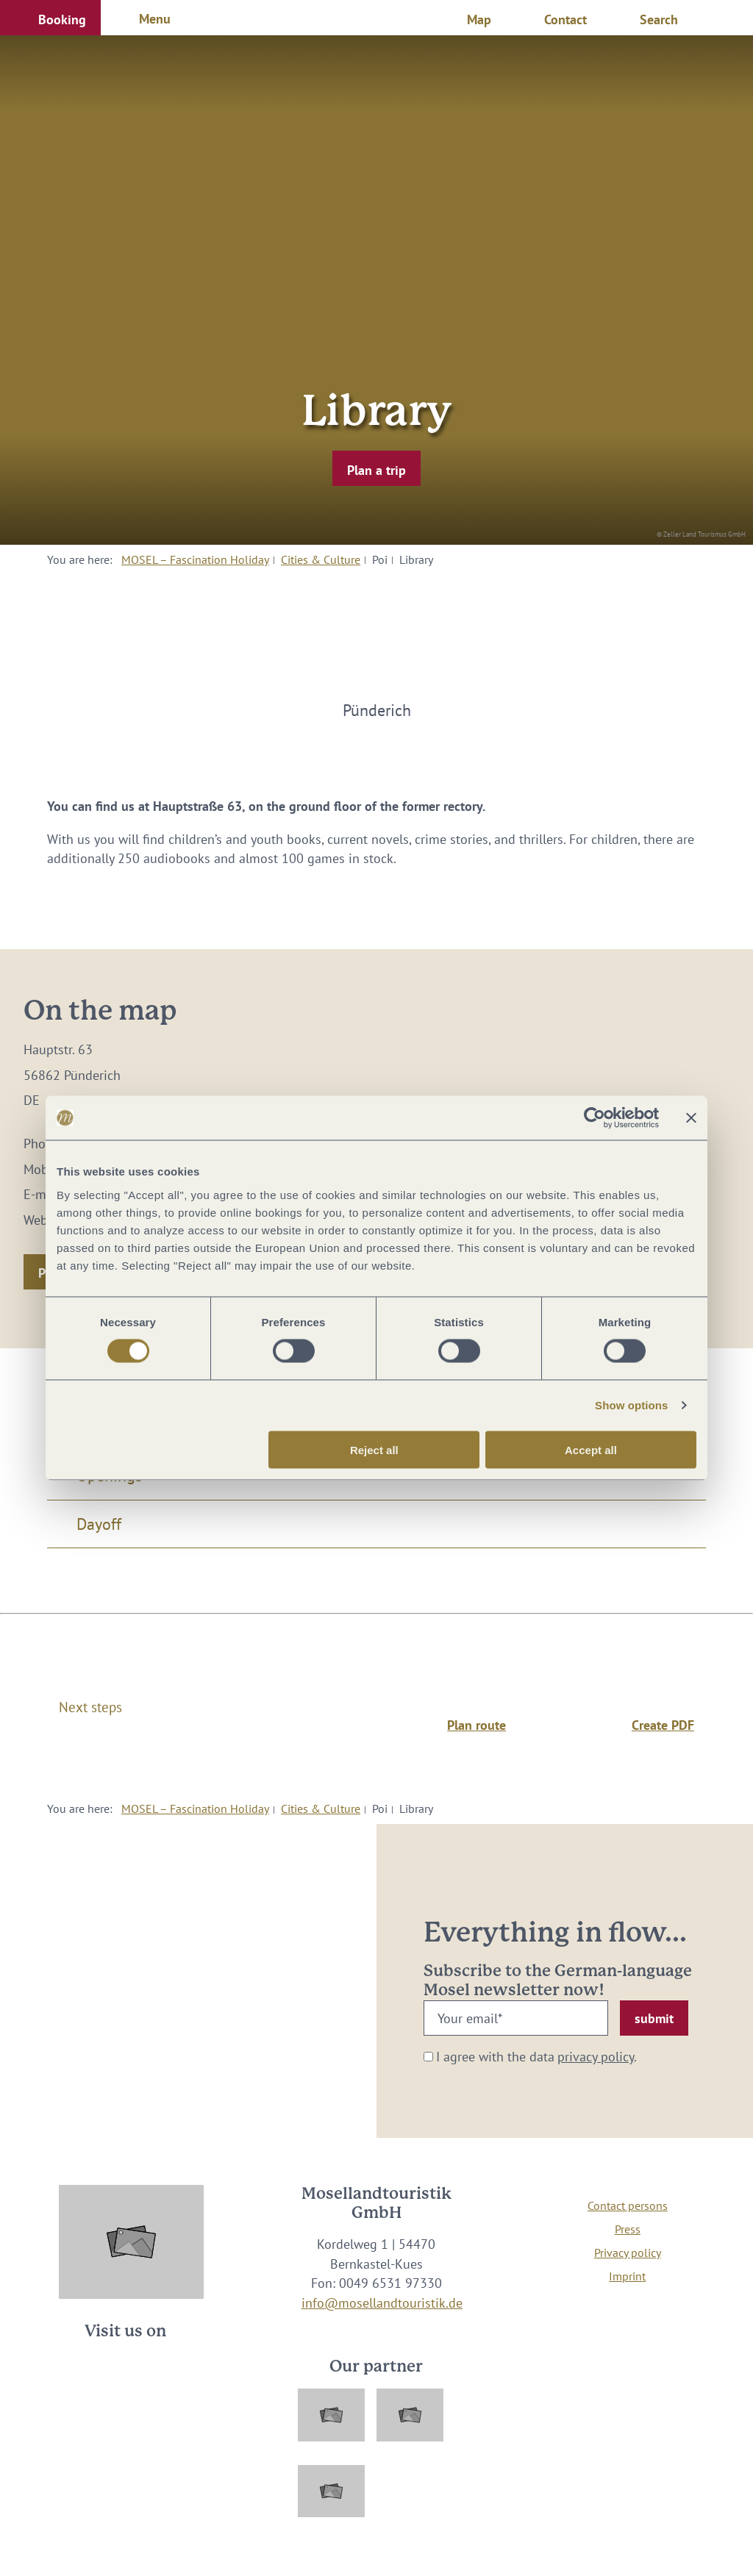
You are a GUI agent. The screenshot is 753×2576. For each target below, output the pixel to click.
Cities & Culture (320, 559)
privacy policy (595, 2056)
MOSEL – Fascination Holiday (195, 559)
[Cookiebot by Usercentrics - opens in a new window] (594, 1118)
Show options (631, 1405)
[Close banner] (691, 1118)
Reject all (374, 1449)
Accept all (591, 1449)
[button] (50, 17)
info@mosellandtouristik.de (382, 2302)
